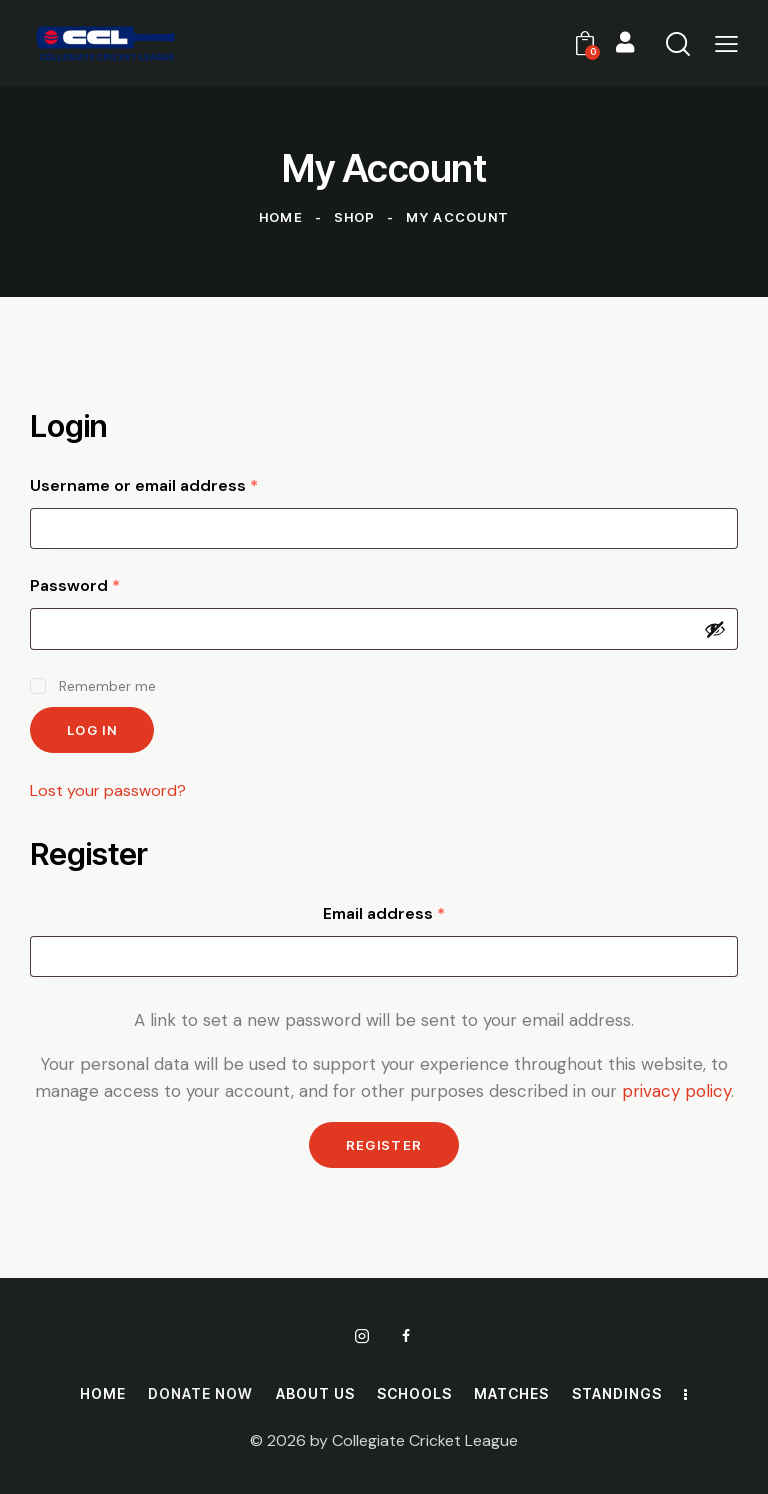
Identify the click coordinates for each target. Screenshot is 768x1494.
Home (281, 217)
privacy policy (676, 1091)
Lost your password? (108, 790)
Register (384, 1145)
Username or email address (180, 485)
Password (111, 585)
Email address (420, 913)
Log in (92, 730)
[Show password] (715, 629)
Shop (355, 217)
